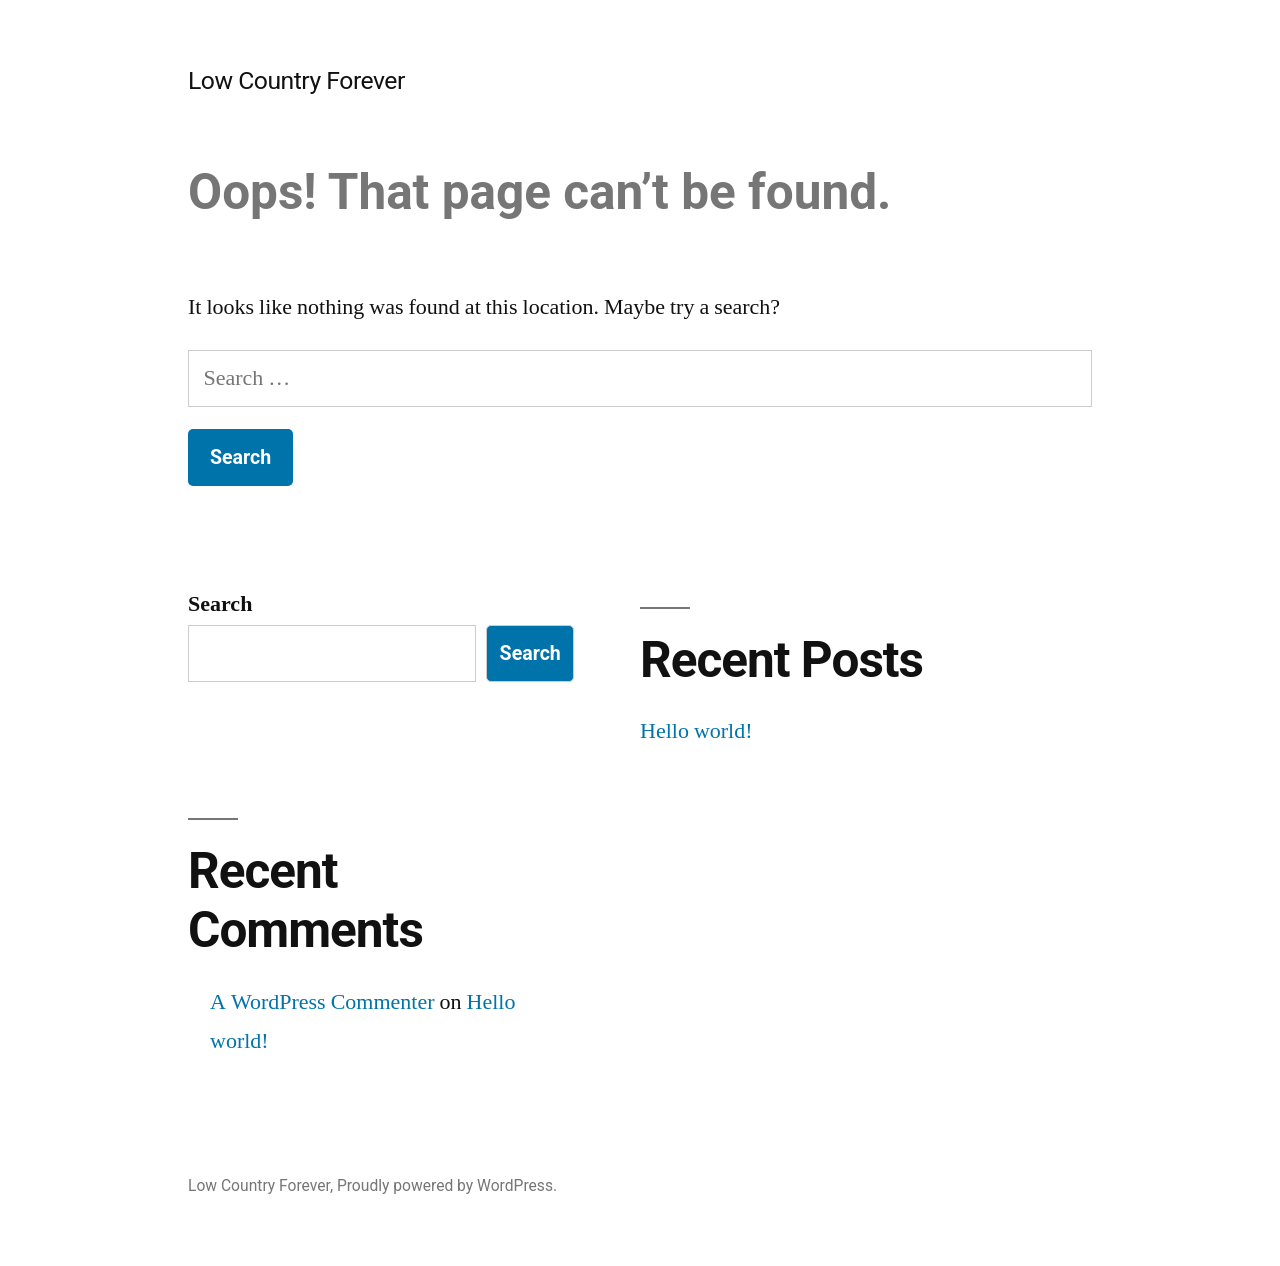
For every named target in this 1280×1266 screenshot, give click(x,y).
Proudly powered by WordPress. (447, 1185)
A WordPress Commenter (322, 1002)
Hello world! (696, 731)
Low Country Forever (296, 80)
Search (220, 604)
